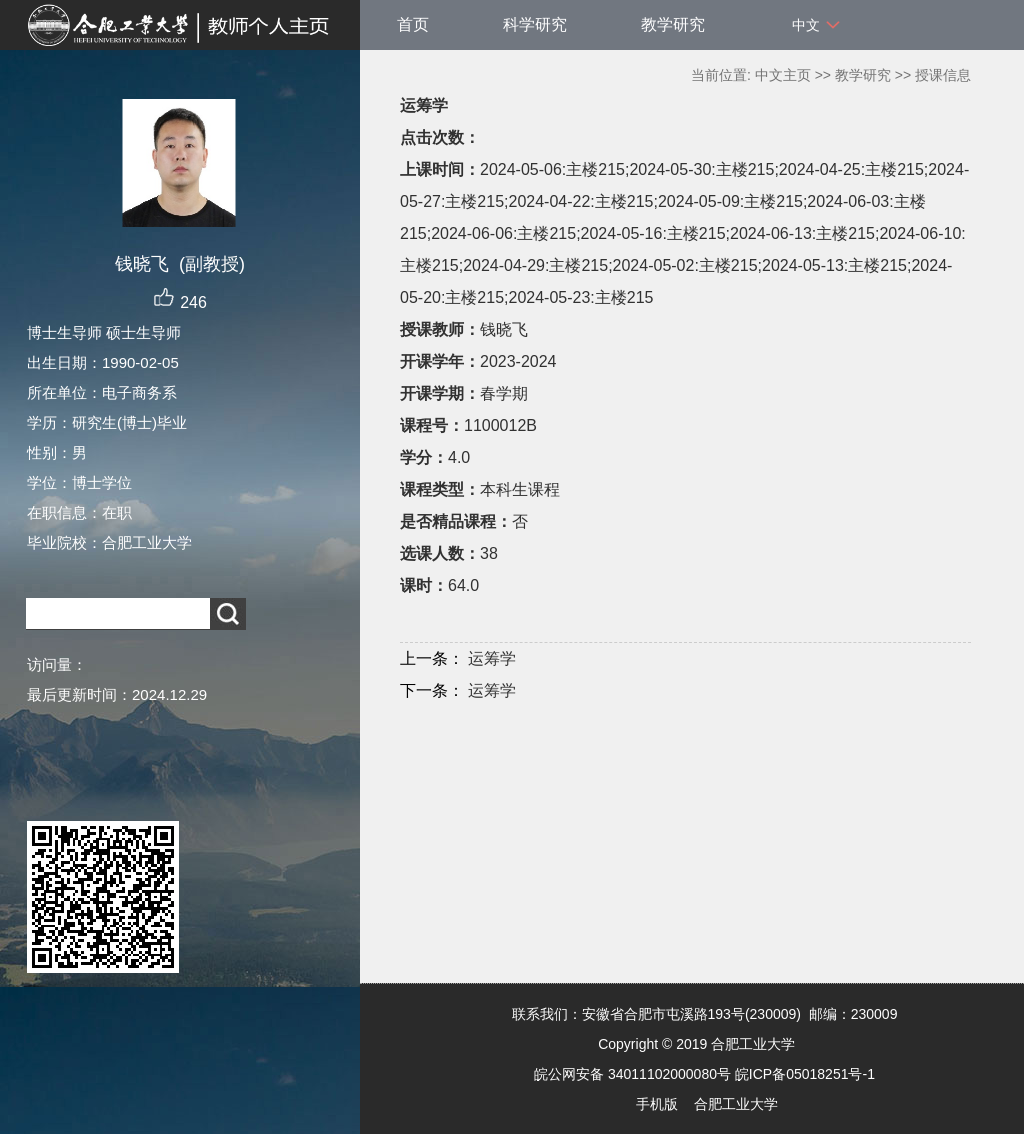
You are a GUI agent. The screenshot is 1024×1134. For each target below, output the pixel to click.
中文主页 (783, 75)
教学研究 (673, 24)
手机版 (657, 1104)
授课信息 (943, 75)
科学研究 (535, 24)
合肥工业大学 (736, 1104)
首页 (413, 24)
